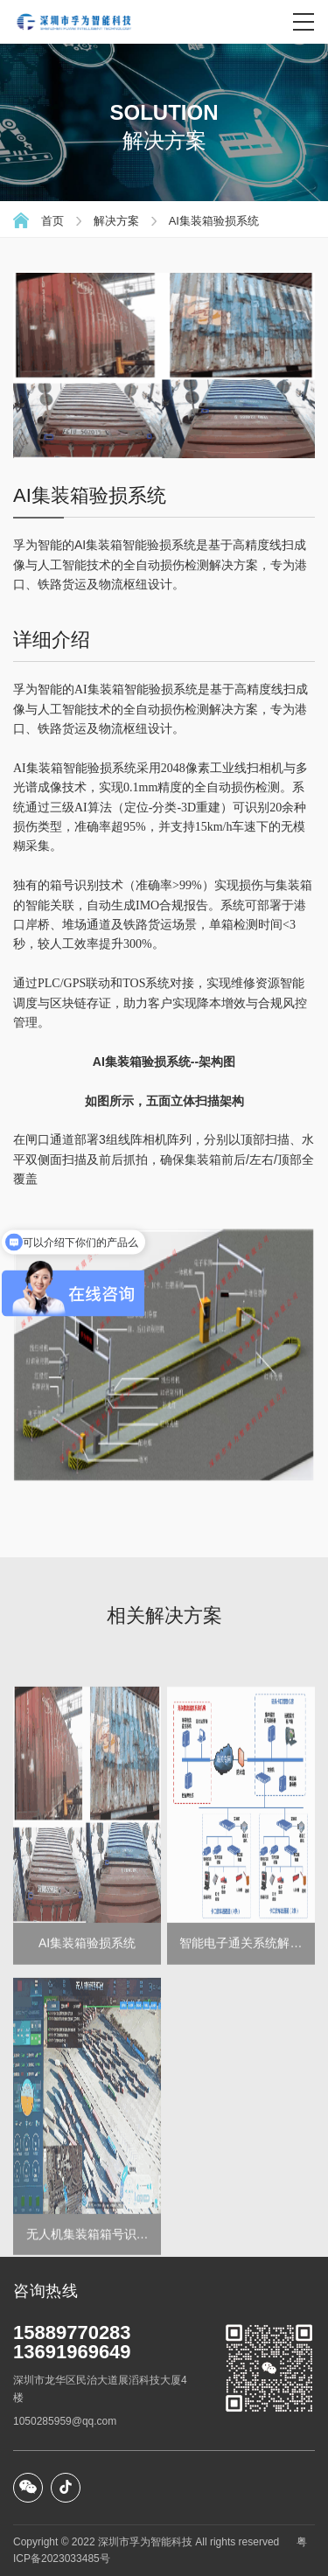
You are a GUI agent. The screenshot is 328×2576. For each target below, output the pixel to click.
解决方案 (116, 220)
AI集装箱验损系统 (214, 220)
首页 (52, 220)
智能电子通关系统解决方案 (240, 2033)
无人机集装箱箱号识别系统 (87, 2323)
